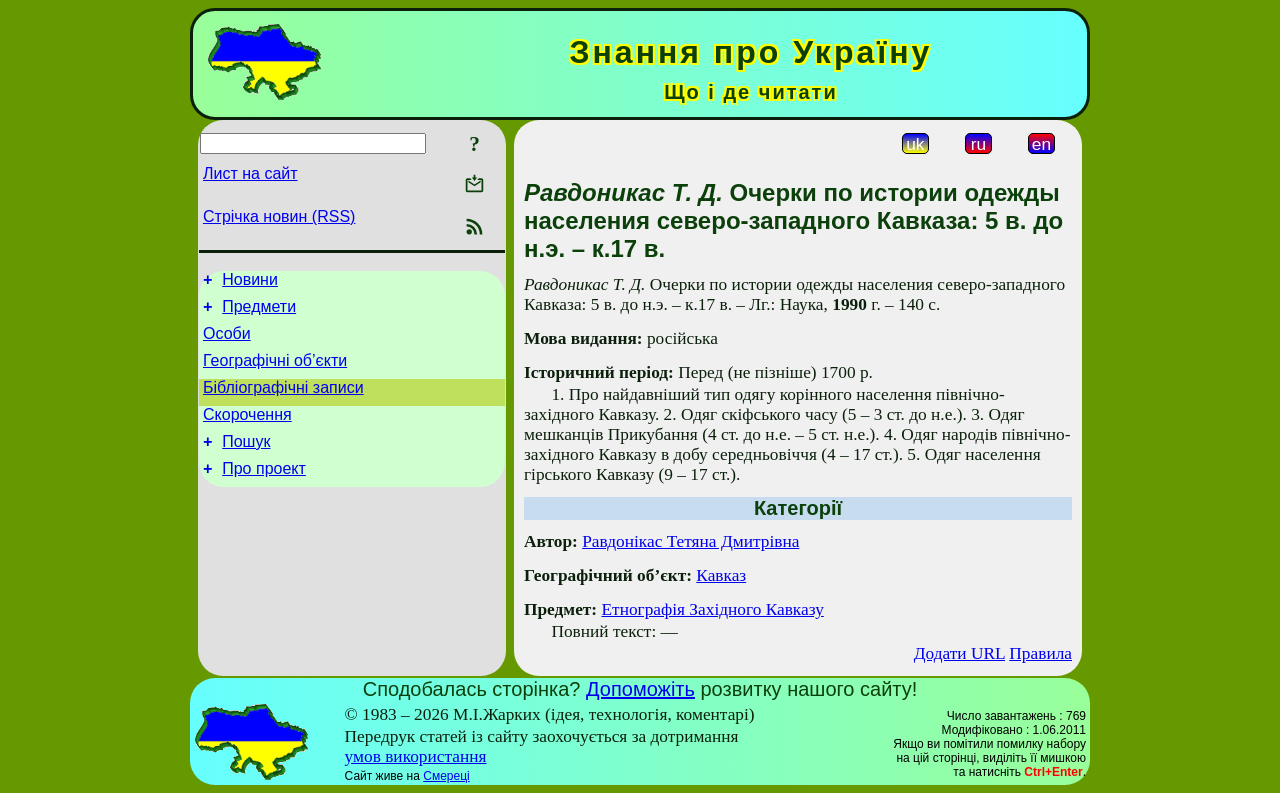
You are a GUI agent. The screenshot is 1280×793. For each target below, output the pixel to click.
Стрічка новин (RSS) (279, 216)
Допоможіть (640, 689)
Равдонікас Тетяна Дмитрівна (690, 541)
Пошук (246, 462)
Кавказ (721, 575)
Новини (250, 282)
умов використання (416, 756)
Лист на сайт (250, 173)
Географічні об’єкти (275, 372)
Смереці (446, 776)
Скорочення (247, 432)
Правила (1040, 653)
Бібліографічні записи (283, 402)
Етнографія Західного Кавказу (712, 609)
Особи (227, 342)
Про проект (264, 492)
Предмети (259, 312)
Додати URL (959, 653)
